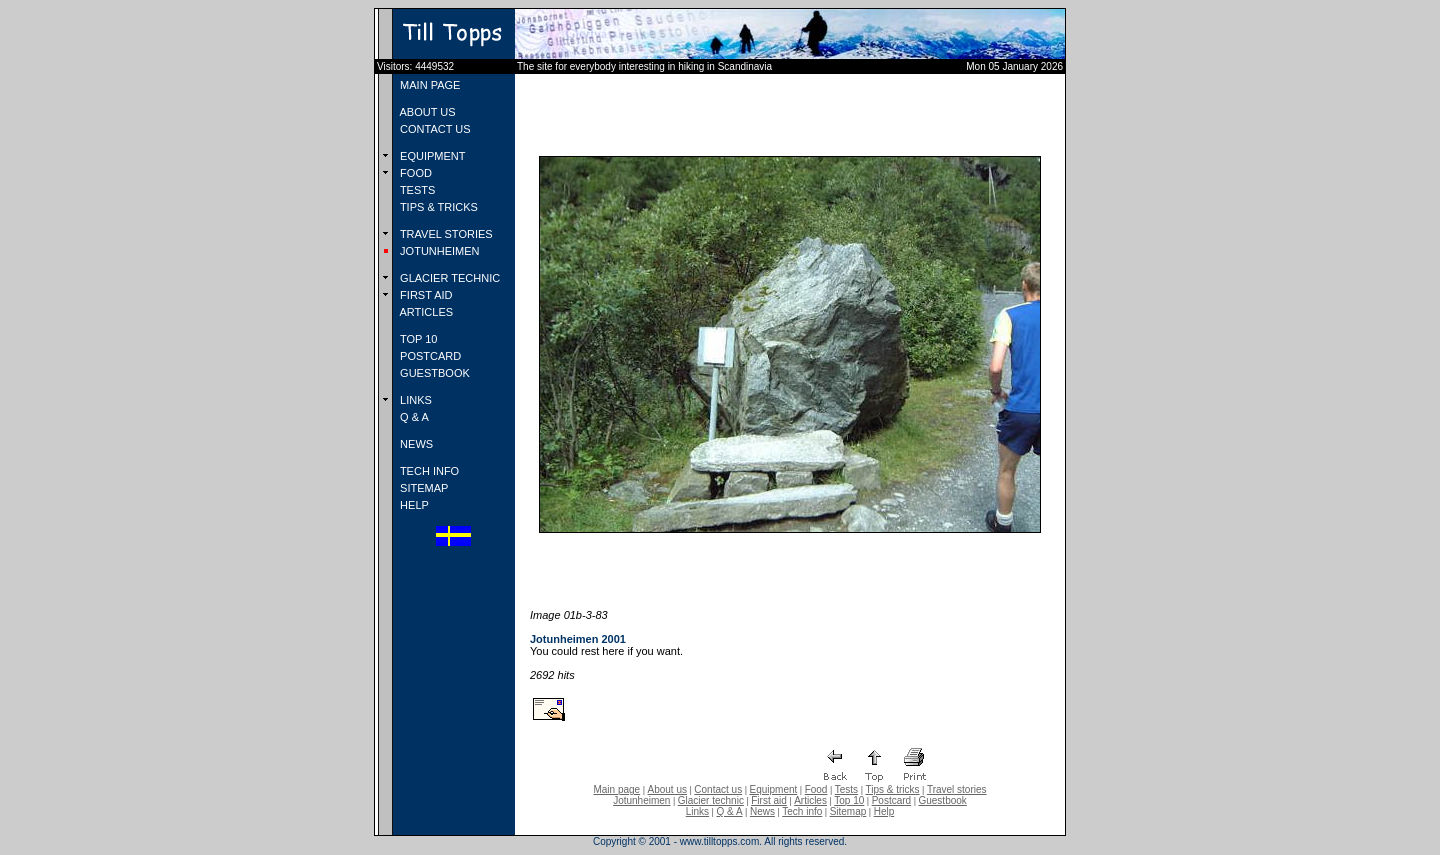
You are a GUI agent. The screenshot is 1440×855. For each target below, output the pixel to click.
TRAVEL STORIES (445, 234)
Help (884, 811)
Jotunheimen (641, 800)
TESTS (416, 190)
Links (697, 811)
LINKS (414, 400)
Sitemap (848, 811)
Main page (616, 789)
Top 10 (849, 800)
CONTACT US (434, 129)
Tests (846, 789)
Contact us (718, 789)
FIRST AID (424, 295)
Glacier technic (711, 800)
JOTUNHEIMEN (438, 251)
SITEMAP (422, 488)
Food (816, 789)
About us (667, 789)
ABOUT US (426, 112)
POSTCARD (429, 356)
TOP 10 (417, 339)
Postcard (891, 800)
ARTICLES (425, 312)
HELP (413, 505)
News (762, 811)
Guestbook (942, 800)
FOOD (414, 173)
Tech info (802, 811)
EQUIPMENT (431, 156)
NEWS (415, 444)
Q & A (413, 417)
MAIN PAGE (428, 85)
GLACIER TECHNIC (448, 278)
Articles (810, 800)
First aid (769, 800)
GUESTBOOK (433, 373)
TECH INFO (428, 471)
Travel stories (957, 789)
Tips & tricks (892, 789)
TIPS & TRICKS (437, 207)
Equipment (773, 789)
